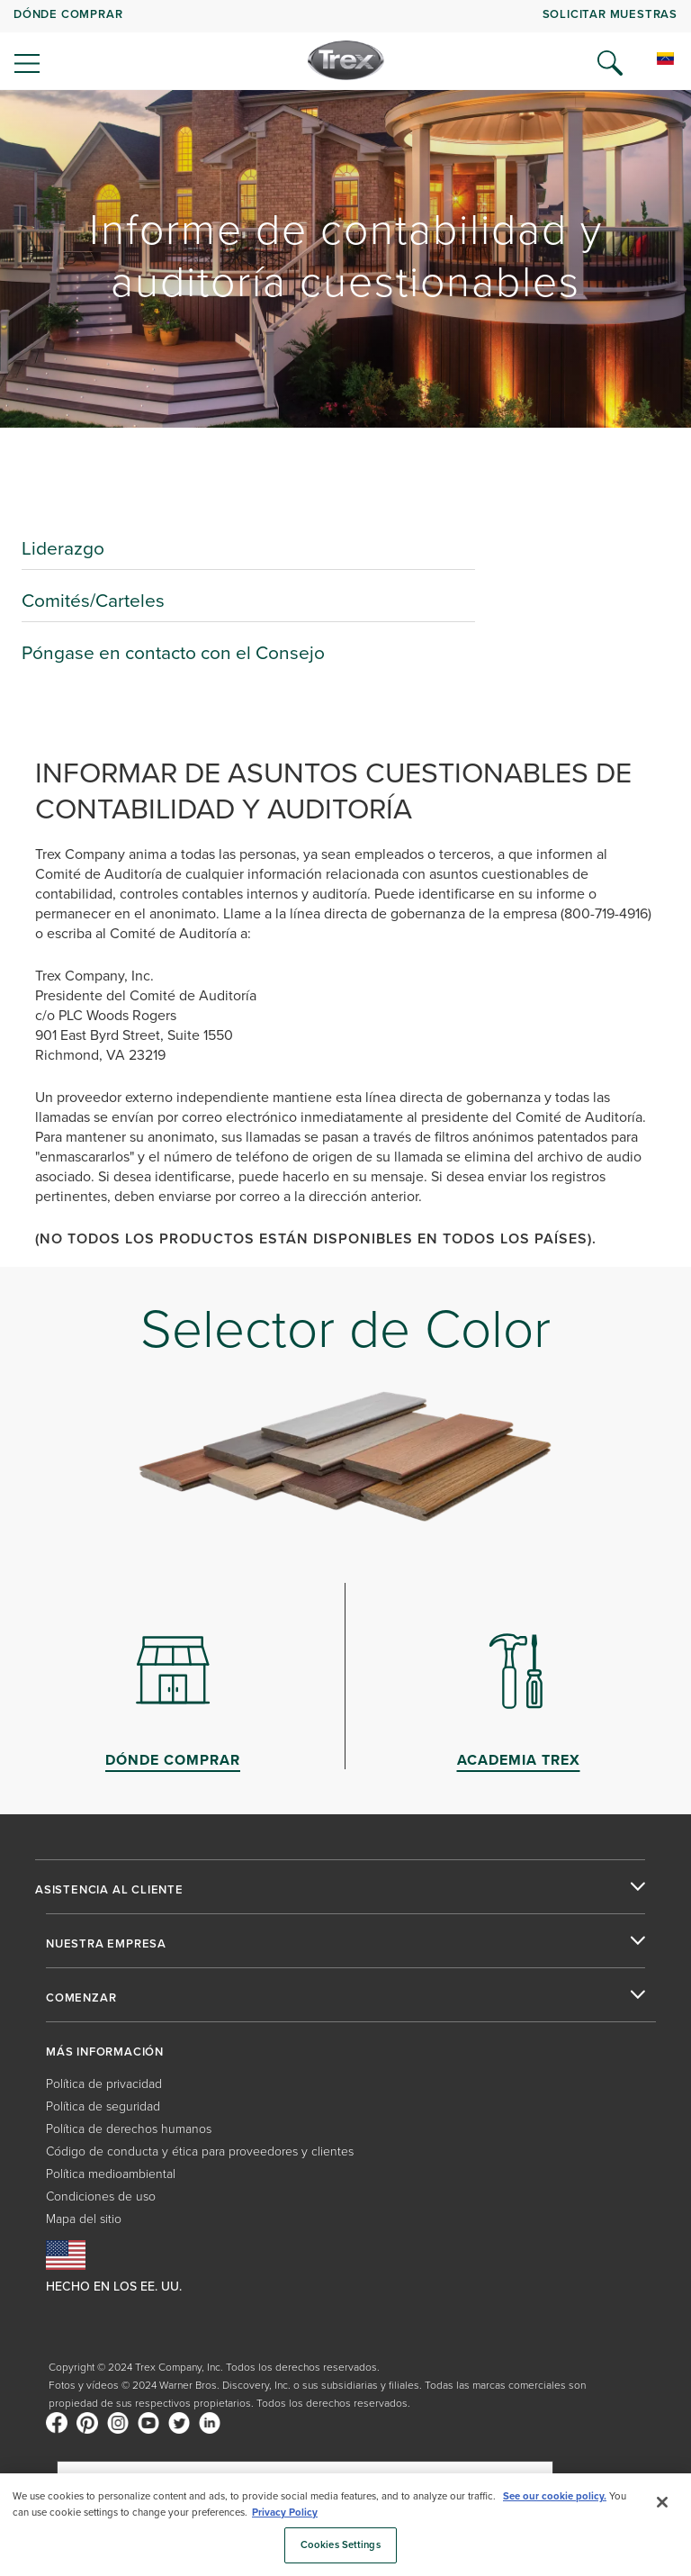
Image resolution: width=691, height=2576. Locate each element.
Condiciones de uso (101, 2196)
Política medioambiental (110, 2174)
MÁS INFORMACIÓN (105, 2052)
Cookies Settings (341, 2545)
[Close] (662, 2502)
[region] (345, 2524)
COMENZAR (81, 1998)
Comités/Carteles (93, 600)
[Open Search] (610, 63)
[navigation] (345, 45)
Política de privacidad (104, 2083)
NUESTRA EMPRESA (106, 1944)
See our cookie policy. (554, 2496)
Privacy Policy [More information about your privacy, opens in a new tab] (285, 2512)
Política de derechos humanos (128, 2129)
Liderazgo (63, 548)
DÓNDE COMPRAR (67, 14)
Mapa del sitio (83, 2219)
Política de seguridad (103, 2106)
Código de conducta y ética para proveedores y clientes (200, 2151)
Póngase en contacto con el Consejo (173, 652)
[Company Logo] (346, 60)
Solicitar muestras (610, 14)
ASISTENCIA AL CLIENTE (109, 1890)
